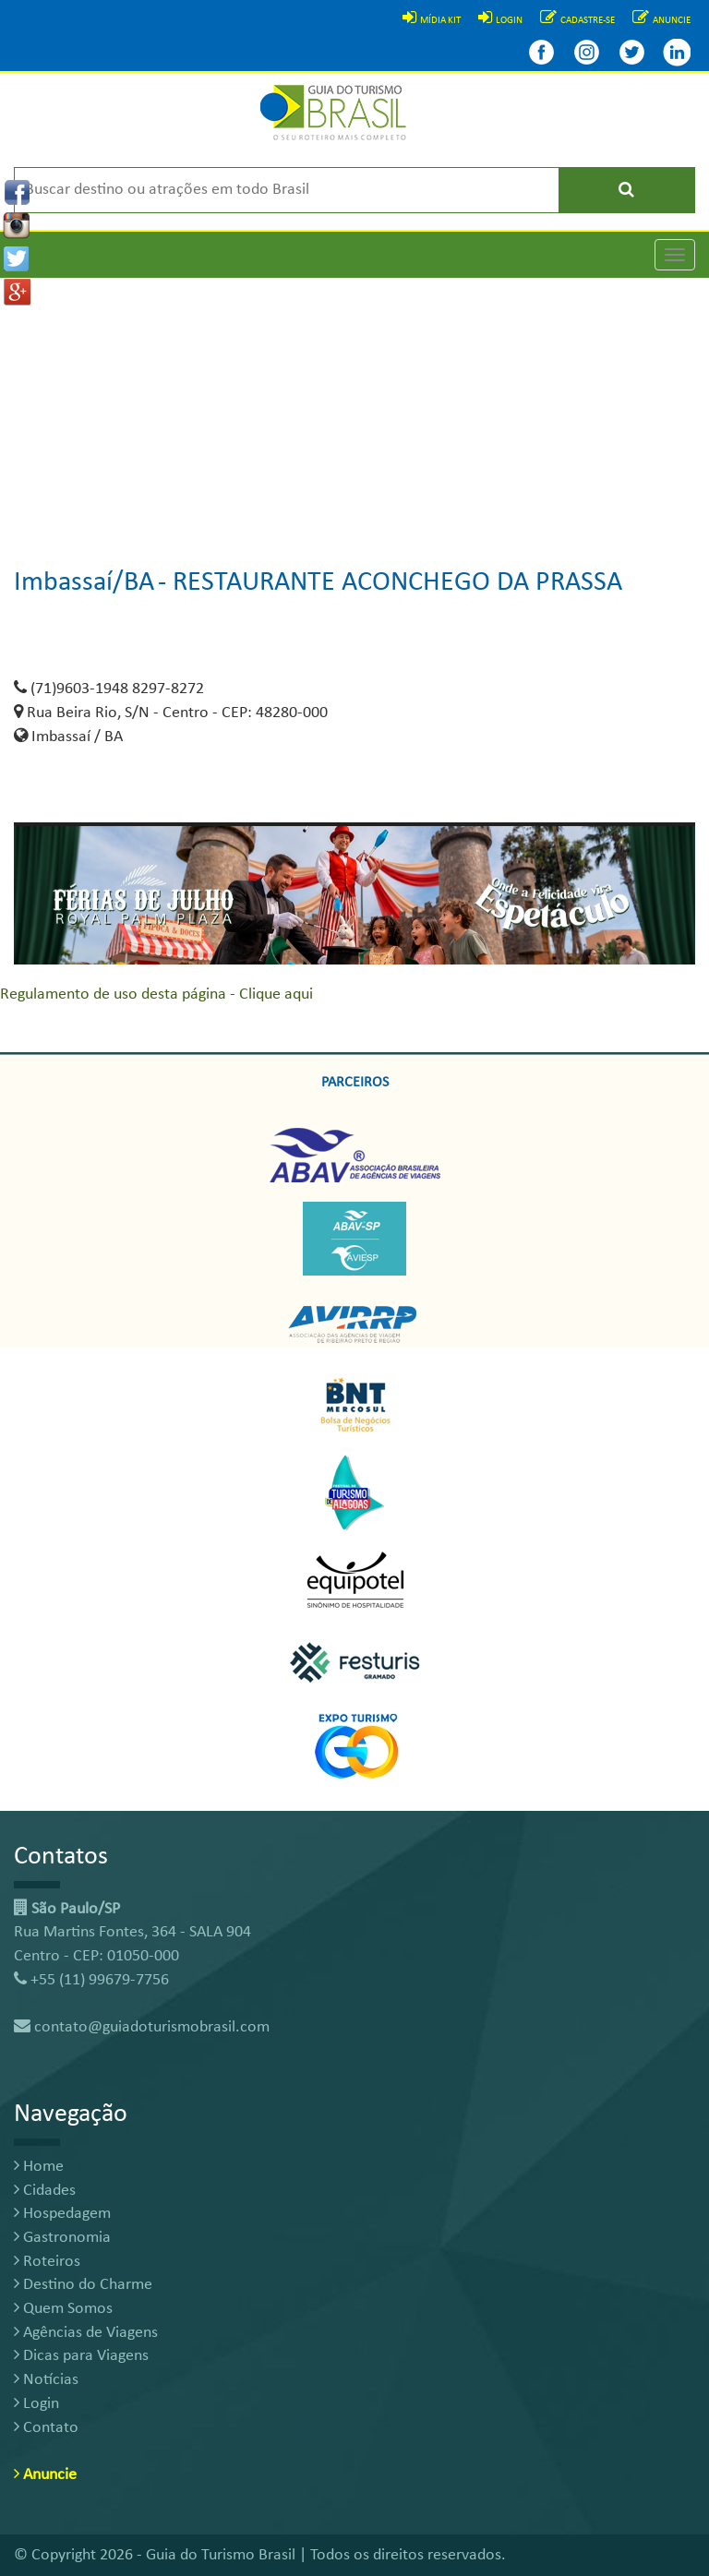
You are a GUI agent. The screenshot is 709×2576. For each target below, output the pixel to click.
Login (36, 2404)
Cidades (45, 2190)
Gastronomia (62, 2238)
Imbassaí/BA (84, 583)
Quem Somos (63, 2309)
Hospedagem (62, 2214)
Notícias (46, 2380)
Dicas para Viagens (81, 2356)
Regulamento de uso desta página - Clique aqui (156, 994)
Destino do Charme (83, 2285)
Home (39, 2166)
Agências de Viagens (86, 2333)
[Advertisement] (354, 407)
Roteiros (47, 2261)
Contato (46, 2428)
